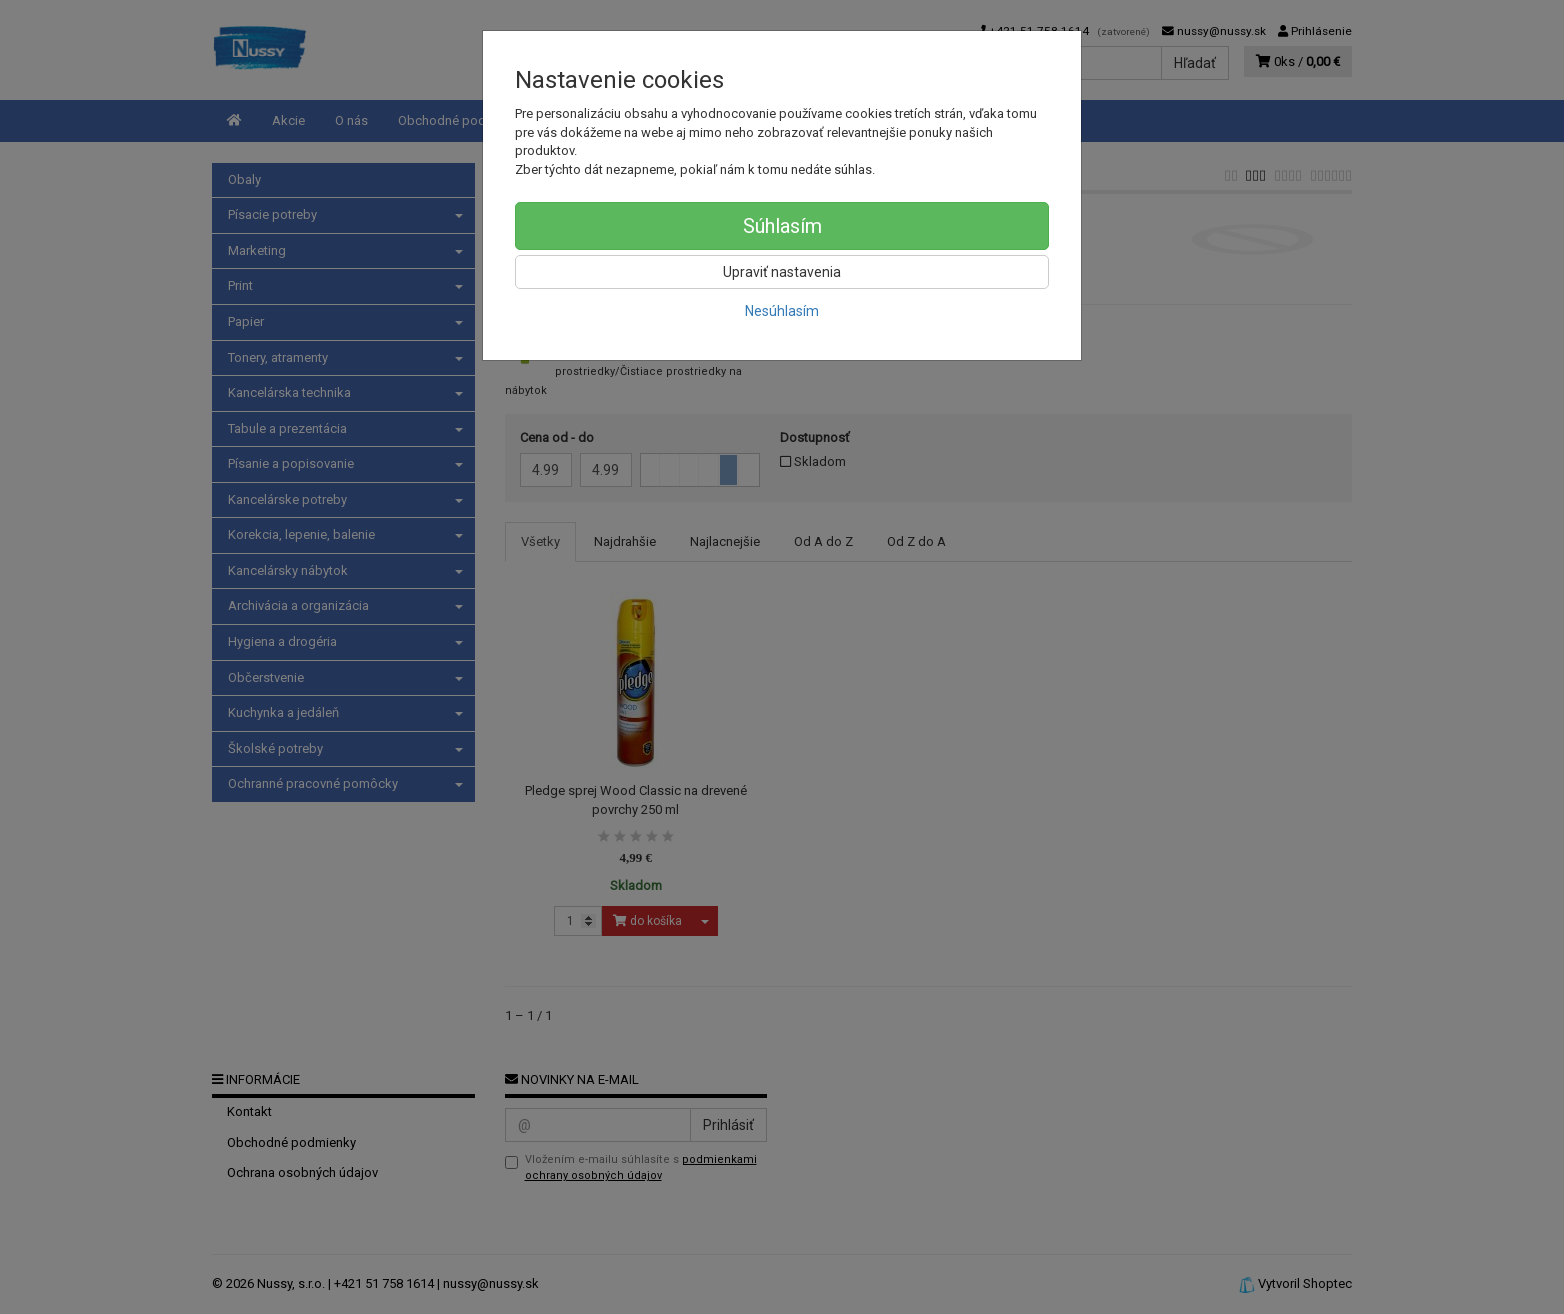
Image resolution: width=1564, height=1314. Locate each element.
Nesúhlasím (782, 311)
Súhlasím (782, 226)
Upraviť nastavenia (782, 272)
